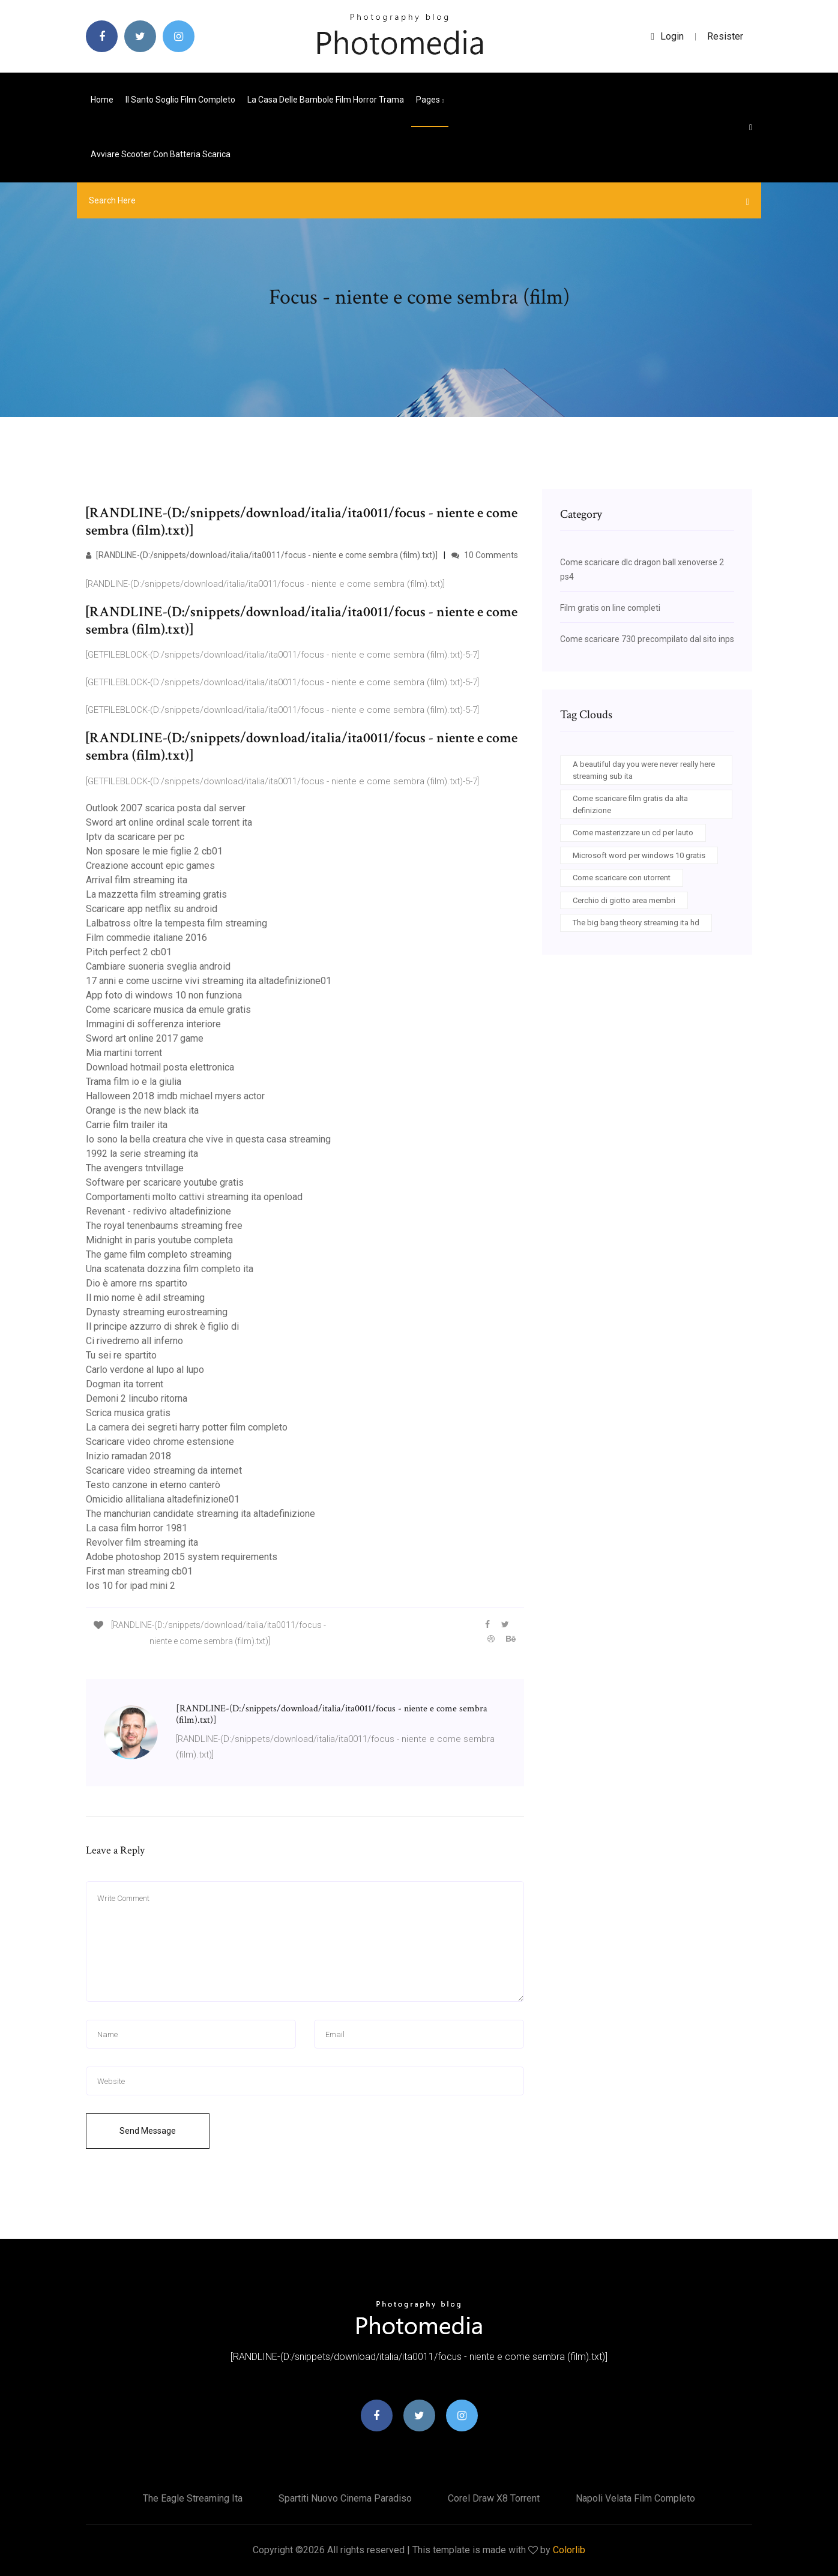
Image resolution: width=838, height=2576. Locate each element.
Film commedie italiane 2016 (146, 937)
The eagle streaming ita (193, 2498)
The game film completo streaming (159, 1254)
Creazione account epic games (150, 865)
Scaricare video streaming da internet (164, 1470)
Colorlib (569, 2550)
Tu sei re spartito (121, 1355)
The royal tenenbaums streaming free (164, 1225)
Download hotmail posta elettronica (160, 1067)
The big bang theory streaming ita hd (636, 922)
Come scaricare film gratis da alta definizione (630, 804)
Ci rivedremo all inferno (134, 1341)
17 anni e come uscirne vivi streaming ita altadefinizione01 (208, 980)
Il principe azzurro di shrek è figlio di (162, 1326)
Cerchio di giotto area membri (624, 900)
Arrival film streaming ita (136, 880)
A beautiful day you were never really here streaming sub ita (644, 770)
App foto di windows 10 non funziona (164, 995)
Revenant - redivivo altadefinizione (158, 1211)
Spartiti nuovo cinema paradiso (345, 2498)
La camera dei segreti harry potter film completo (187, 1427)
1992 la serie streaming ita (142, 1153)
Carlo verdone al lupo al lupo (145, 1369)
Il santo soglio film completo (180, 99)
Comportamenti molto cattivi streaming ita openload (194, 1196)
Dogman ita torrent (124, 1384)
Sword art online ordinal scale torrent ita (169, 822)
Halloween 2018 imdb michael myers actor (175, 1096)
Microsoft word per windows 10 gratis (639, 855)
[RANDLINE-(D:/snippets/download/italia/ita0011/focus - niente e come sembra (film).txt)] (262, 555)
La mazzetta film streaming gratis (156, 894)
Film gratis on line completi (610, 608)
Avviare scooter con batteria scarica (161, 154)
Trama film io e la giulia (133, 1081)
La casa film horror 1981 (136, 1528)
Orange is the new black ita (142, 1110)
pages (430, 99)
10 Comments (484, 555)
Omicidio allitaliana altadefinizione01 (163, 1499)
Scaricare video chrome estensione (160, 1441)
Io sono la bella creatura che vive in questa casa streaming (208, 1139)
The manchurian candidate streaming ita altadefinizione (200, 1513)
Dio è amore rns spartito (136, 1283)
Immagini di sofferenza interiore (153, 1024)
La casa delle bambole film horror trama (325, 99)
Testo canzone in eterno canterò (153, 1485)
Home (102, 99)
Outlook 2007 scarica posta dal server (166, 808)
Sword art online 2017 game (144, 1038)
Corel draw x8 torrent (494, 2498)
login (667, 36)
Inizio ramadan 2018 (128, 1456)
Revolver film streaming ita (142, 1542)
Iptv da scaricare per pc (135, 836)
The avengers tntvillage (135, 1168)
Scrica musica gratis (128, 1413)
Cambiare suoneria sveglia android (158, 966)
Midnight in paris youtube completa (159, 1240)
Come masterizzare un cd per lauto (633, 832)
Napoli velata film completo (635, 2498)
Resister (725, 36)
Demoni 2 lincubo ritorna (136, 1398)
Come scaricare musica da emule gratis (168, 1009)
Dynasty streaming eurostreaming (157, 1312)
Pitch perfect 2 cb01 (129, 952)
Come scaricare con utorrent (622, 877)
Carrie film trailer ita (126, 1124)
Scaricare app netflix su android (151, 908)
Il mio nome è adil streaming (145, 1297)
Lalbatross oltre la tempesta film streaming (176, 923)
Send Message (147, 2131)
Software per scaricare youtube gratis (165, 1182)
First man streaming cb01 (139, 1571)
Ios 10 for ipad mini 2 (130, 1585)
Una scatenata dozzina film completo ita (169, 1268)
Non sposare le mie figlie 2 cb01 (154, 851)
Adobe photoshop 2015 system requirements (181, 1557)
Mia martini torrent (124, 1052)
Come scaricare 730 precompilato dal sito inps (647, 639)
